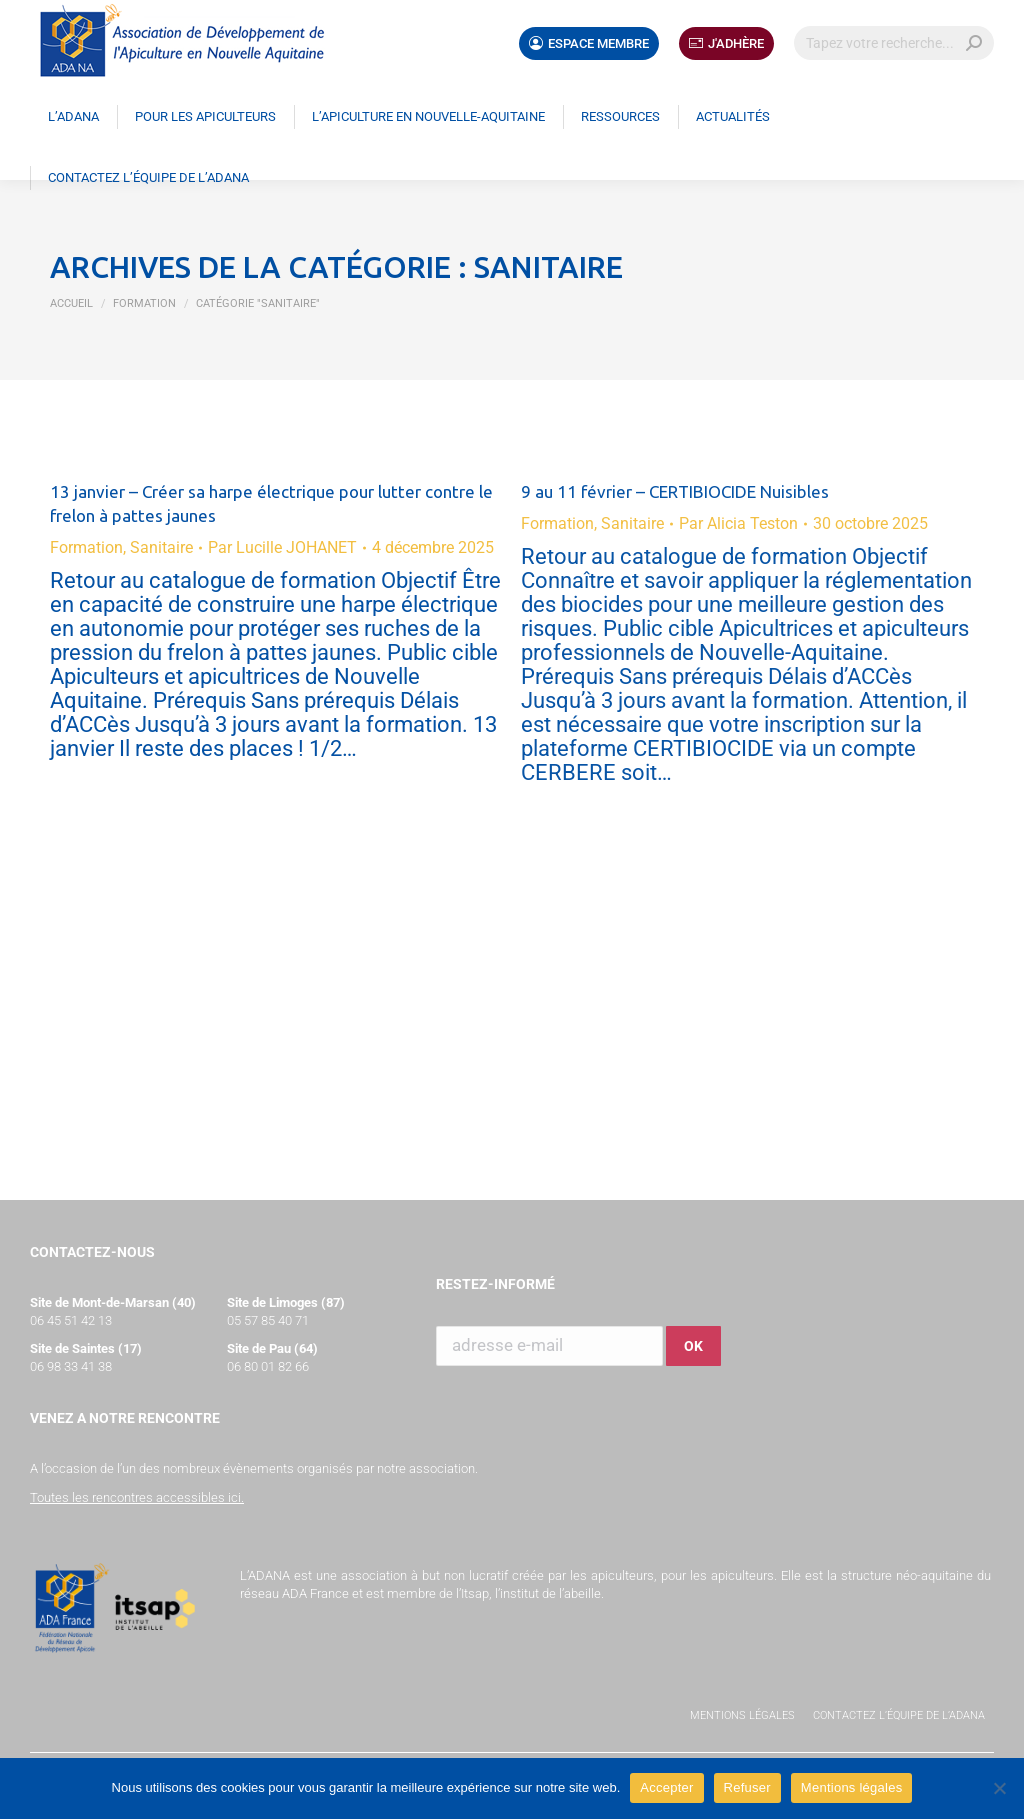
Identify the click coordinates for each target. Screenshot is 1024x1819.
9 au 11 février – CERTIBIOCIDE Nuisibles (675, 491)
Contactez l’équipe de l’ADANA (899, 1715)
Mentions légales (742, 1715)
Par (282, 547)
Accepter (666, 1787)
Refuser (747, 1787)
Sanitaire (161, 547)
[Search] (894, 43)
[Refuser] (999, 1788)
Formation (86, 547)
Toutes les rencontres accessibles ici (135, 1497)
